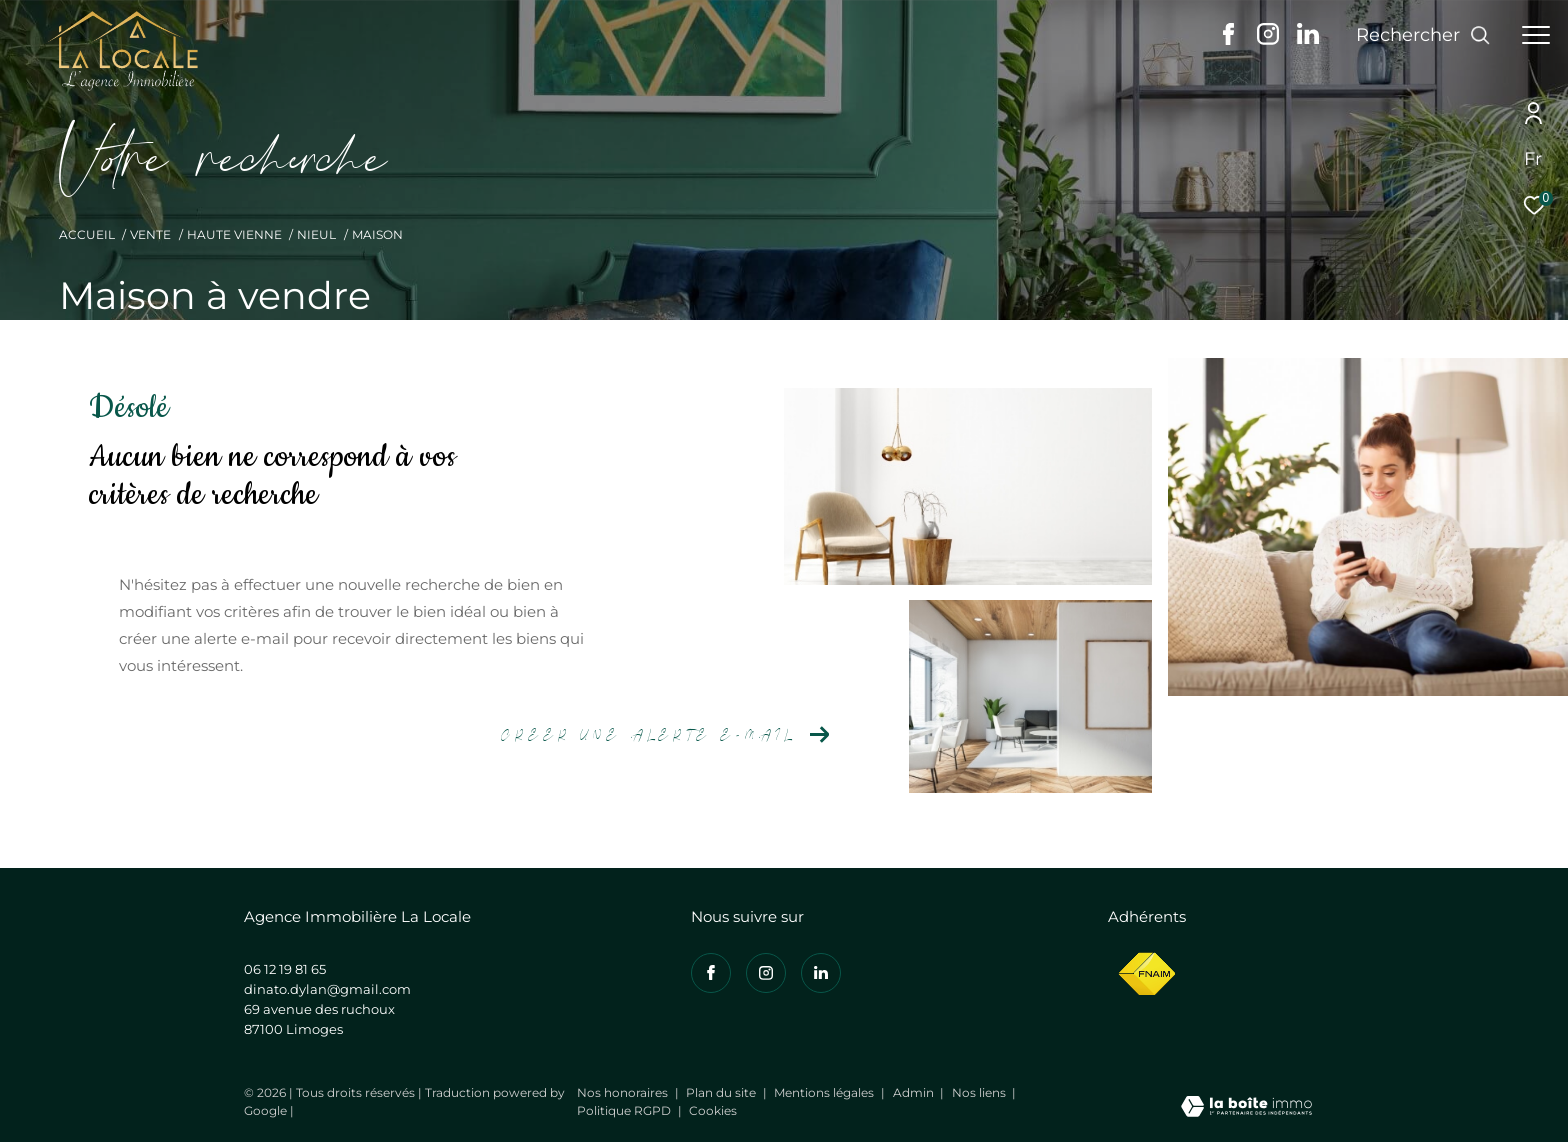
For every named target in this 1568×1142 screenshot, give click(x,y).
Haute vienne (234, 234)
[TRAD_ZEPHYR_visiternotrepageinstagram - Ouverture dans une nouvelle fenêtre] (1268, 39)
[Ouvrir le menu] (1536, 35)
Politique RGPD (624, 1110)
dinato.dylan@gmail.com (327, 989)
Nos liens (980, 1092)
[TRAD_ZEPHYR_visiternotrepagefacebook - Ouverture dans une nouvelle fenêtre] (1228, 39)
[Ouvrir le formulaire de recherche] (1423, 35)
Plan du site (722, 1092)
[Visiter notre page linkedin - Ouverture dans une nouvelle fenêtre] (1308, 39)
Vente (150, 234)
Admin (915, 1092)
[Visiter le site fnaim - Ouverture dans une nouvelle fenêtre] (1146, 974)
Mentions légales (825, 1092)
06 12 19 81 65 (285, 969)
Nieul (316, 234)
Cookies (713, 1111)
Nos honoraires (624, 1092)
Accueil (87, 234)
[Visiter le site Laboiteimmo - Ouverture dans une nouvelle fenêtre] (1246, 1108)
